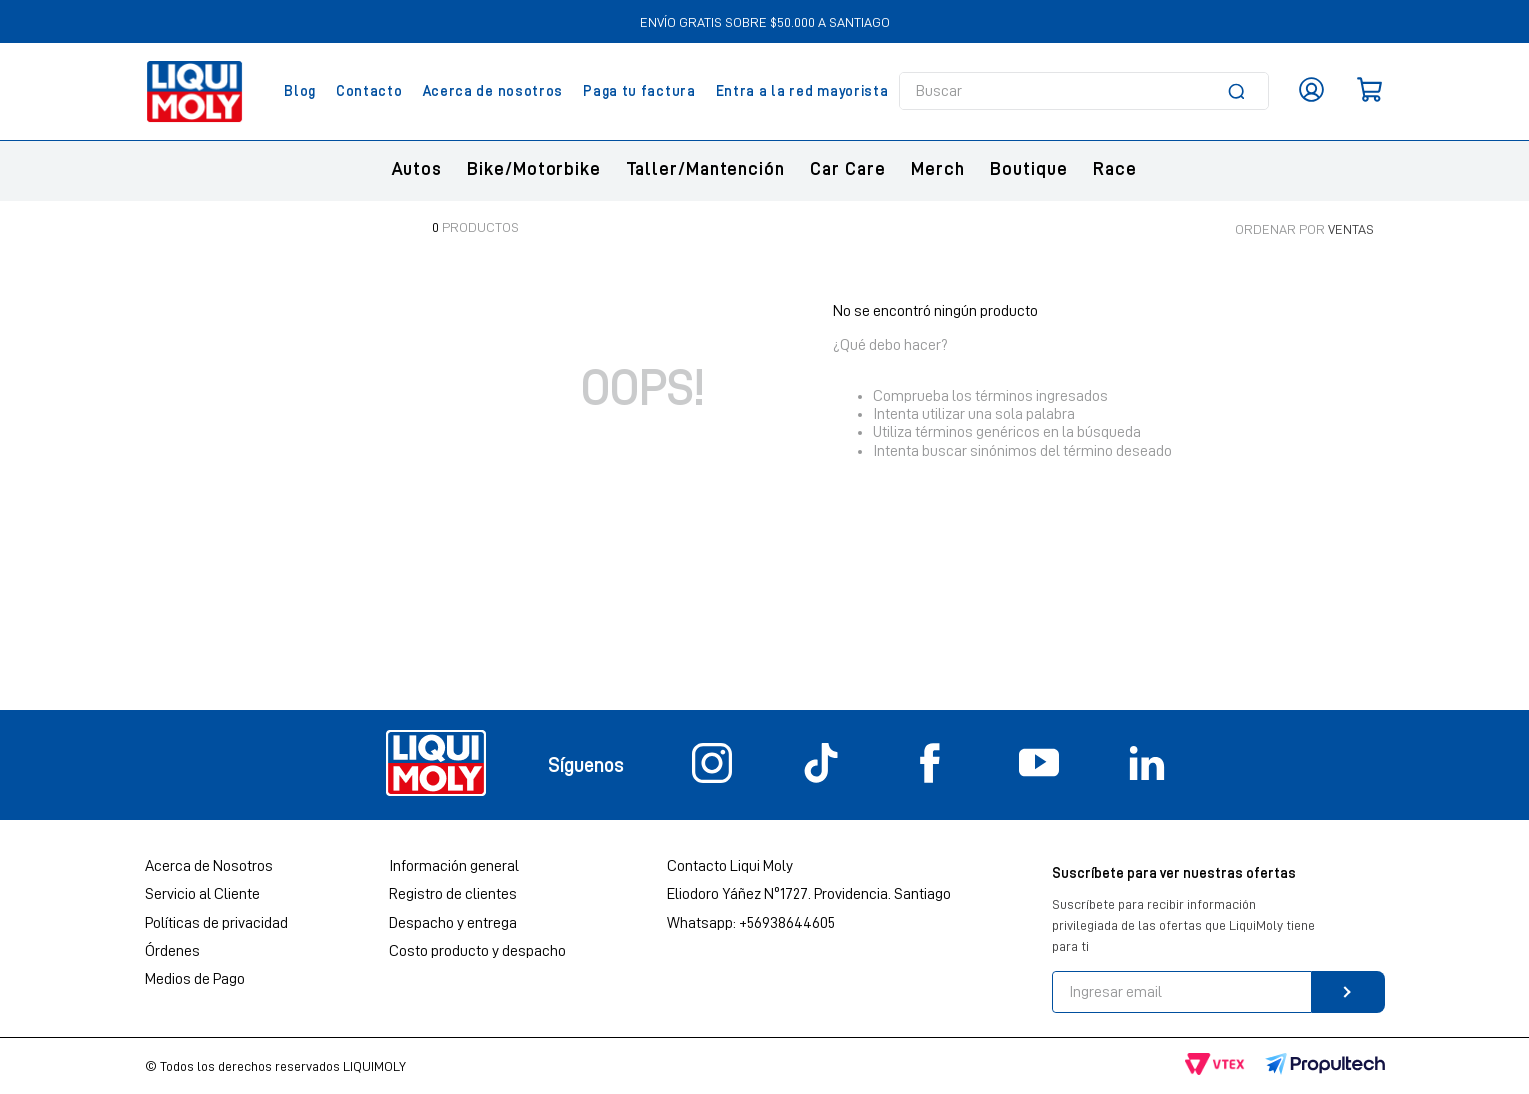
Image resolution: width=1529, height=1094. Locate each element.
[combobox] (1084, 91)
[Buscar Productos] (1240, 91)
